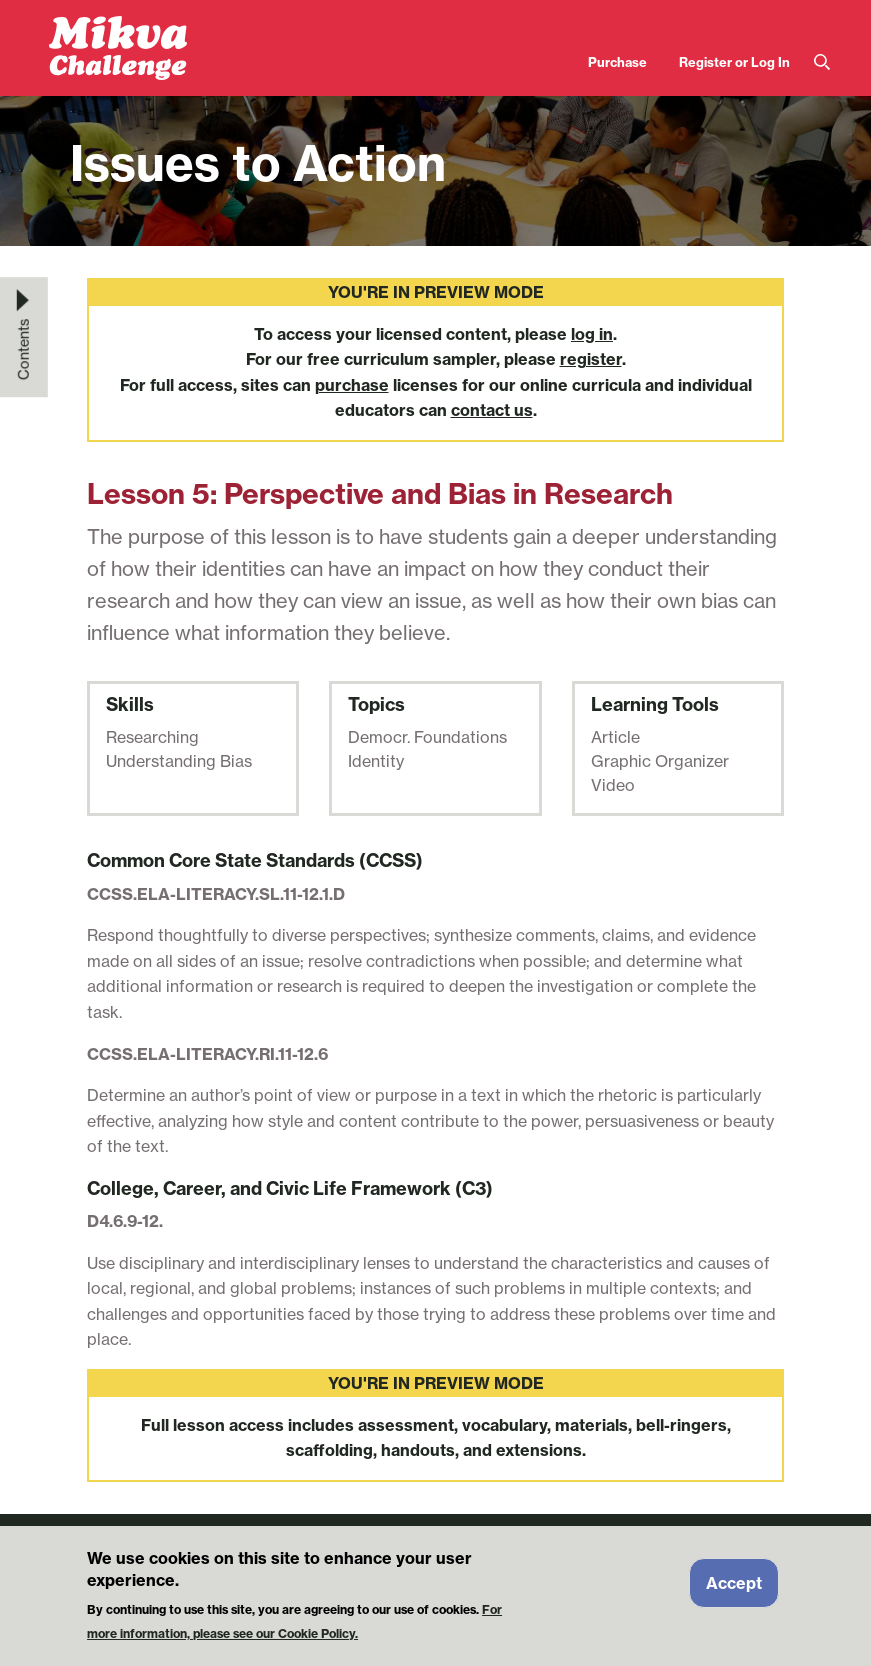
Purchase (617, 62)
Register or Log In (734, 62)
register (591, 359)
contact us (492, 410)
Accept (734, 1590)
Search (822, 62)
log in (592, 334)
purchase (352, 385)
